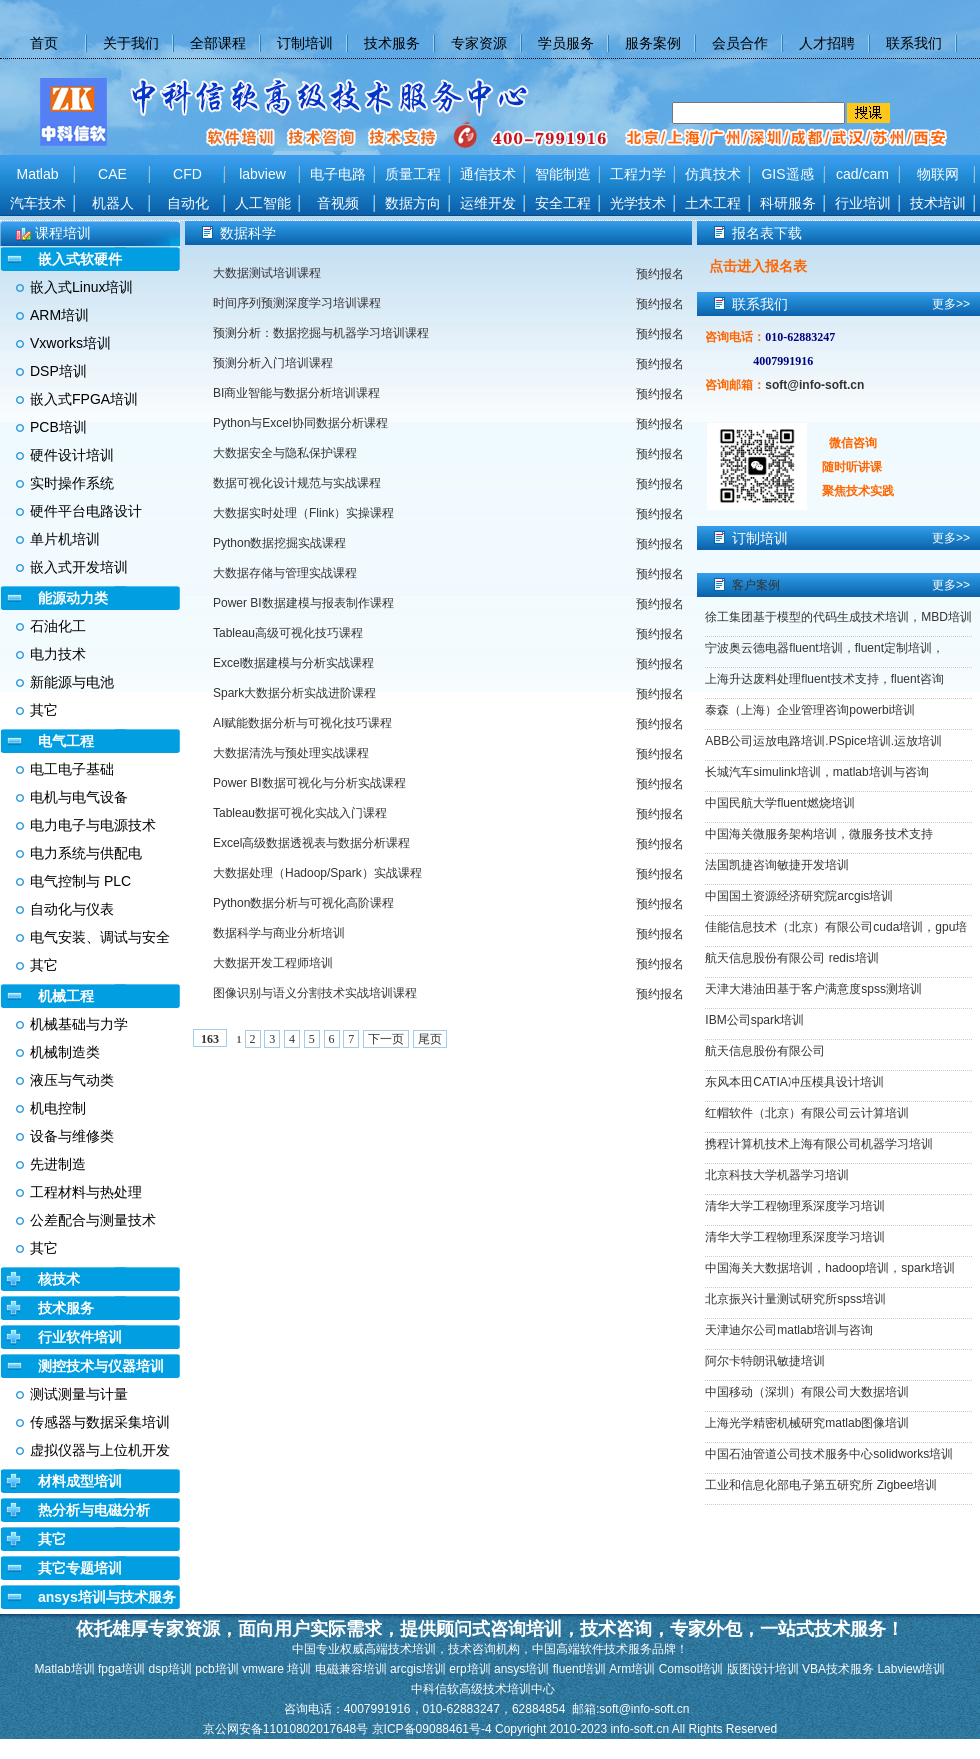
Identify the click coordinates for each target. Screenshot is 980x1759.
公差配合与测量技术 (93, 1220)
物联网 (938, 174)
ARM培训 (59, 315)
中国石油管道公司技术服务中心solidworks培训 (829, 1454)
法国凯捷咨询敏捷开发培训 (777, 865)
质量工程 (413, 174)
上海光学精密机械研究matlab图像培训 (807, 1423)
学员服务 (566, 43)
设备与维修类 (72, 1136)
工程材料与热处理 (86, 1192)
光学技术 (638, 203)
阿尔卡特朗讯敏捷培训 (765, 1361)
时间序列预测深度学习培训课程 (297, 303)
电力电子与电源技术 (93, 825)
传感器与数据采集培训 (100, 1422)
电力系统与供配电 (86, 853)
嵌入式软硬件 (80, 259)
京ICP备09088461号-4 (433, 1729)
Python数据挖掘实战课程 (279, 543)
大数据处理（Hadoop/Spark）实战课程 (317, 873)
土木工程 (713, 203)
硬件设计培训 (72, 455)
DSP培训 (58, 371)
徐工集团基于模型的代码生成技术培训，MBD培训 (838, 617)
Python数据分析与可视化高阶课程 (303, 903)
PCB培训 (58, 427)
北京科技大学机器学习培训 (777, 1175)
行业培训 (863, 203)
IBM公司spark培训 (754, 1020)
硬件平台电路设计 (86, 511)
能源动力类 (73, 598)
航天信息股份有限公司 (765, 1051)
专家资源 (479, 43)
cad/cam (862, 174)
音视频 (338, 203)
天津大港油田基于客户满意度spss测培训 (813, 989)
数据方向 (413, 203)
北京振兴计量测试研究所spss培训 (795, 1299)
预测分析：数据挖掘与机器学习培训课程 (321, 333)
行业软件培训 (80, 1337)
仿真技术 (713, 174)
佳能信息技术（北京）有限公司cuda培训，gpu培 (836, 927)
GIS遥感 (787, 174)
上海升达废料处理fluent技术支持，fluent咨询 (824, 679)
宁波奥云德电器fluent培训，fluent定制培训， (824, 648)
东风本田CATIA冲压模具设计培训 (794, 1082)
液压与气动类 (72, 1080)
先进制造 (58, 1164)
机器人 (113, 203)
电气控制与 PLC (80, 881)
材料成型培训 (80, 1481)
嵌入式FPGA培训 (84, 399)
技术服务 (392, 43)
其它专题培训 (80, 1568)
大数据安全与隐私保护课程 (285, 453)
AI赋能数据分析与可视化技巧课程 (302, 723)
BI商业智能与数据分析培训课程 (296, 393)
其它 (44, 710)
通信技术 (488, 174)
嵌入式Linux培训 (81, 287)
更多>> (951, 304)
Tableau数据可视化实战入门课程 (300, 813)
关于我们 (131, 43)
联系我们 (914, 43)
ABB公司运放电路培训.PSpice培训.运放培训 (823, 741)
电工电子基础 (72, 769)
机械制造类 (65, 1052)
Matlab (37, 174)
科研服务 (788, 203)
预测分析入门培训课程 (273, 363)
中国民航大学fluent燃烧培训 (779, 803)
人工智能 (263, 203)
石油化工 (58, 626)
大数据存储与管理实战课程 (285, 573)
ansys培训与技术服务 (107, 1597)
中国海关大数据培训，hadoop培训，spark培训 (829, 1268)
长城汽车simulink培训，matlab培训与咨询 (816, 772)
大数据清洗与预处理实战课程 (291, 753)
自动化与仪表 (72, 909)
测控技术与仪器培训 (101, 1366)
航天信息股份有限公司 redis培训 (791, 958)
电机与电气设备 (79, 797)
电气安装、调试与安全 (100, 937)
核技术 (59, 1279)
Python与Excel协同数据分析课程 (300, 423)
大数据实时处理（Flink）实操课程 (303, 513)
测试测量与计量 (79, 1394)
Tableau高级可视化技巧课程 (288, 633)
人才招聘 (827, 43)
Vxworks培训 (70, 343)
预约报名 (660, 274)
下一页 (386, 1039)
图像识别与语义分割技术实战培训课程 (315, 993)
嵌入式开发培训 (79, 567)
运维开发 (488, 203)
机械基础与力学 (79, 1024)
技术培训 (938, 203)
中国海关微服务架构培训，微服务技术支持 (819, 834)
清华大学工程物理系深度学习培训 (795, 1206)
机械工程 (66, 996)
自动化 (188, 203)
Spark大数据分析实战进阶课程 (294, 693)
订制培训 (305, 43)
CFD (187, 174)
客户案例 (756, 585)
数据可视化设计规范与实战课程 (297, 483)
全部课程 (218, 43)
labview (262, 174)
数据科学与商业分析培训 (279, 933)
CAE (112, 174)
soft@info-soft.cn (814, 385)
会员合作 (740, 43)
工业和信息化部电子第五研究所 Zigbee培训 (821, 1485)
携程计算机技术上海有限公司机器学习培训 (819, 1144)
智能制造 (563, 174)
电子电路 (338, 174)
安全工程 (563, 203)
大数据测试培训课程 (267, 273)
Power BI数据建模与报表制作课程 (303, 603)
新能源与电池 (72, 682)
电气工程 (66, 741)
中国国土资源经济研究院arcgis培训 (799, 896)
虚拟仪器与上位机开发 (100, 1450)
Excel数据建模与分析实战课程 (293, 663)
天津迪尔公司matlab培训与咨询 (789, 1330)
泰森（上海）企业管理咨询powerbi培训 (810, 710)
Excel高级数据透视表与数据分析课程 (311, 843)
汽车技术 (38, 203)
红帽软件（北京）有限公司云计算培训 (807, 1113)
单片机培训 (65, 539)
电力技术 (58, 654)
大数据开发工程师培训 (273, 963)
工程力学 (638, 174)
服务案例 (653, 43)
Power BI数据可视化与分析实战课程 (309, 783)
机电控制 (58, 1108)
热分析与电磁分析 (94, 1510)
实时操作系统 (72, 483)
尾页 (430, 1039)
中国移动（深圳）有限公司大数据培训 (807, 1392)
